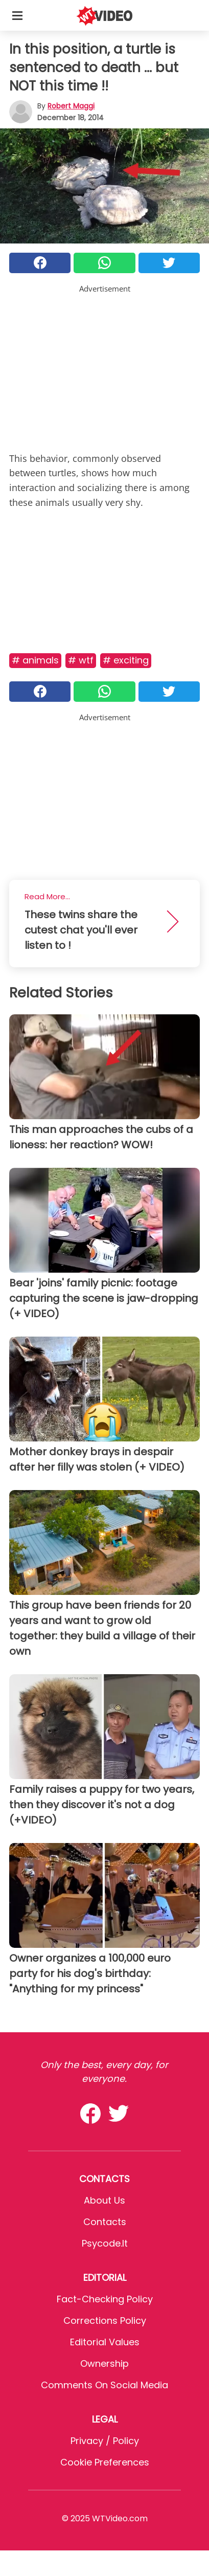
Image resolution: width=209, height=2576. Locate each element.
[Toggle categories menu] (17, 15)
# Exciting (126, 660)
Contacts (104, 2221)
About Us (104, 2200)
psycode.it (105, 2243)
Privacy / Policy (105, 2440)
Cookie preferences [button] (104, 2462)
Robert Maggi (71, 106)
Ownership (104, 2363)
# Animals (35, 660)
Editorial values (105, 2342)
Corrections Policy (104, 2320)
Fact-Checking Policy (105, 2299)
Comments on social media (104, 2385)
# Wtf (81, 660)
